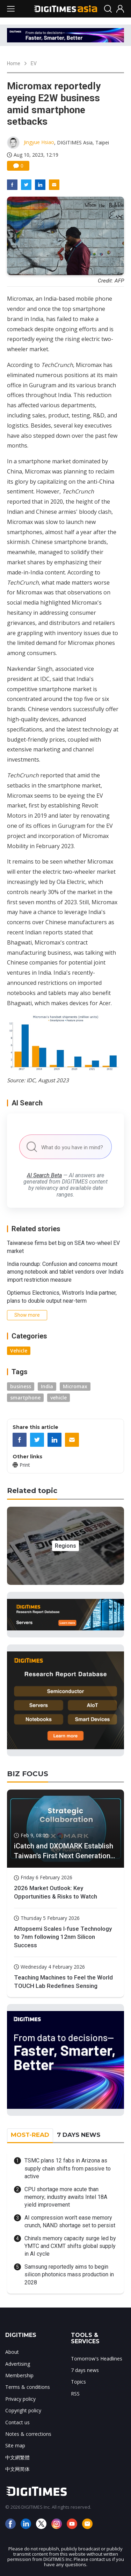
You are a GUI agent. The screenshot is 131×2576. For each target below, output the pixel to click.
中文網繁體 (17, 2457)
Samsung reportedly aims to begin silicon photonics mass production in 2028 (69, 2274)
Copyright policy (23, 2410)
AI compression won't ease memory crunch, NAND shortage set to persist (69, 2221)
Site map (15, 2445)
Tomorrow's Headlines (96, 2358)
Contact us (17, 2422)
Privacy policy (20, 2399)
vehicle (58, 1397)
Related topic (32, 1490)
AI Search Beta (44, 1175)
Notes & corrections (28, 2434)
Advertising (17, 2363)
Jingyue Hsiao (39, 142)
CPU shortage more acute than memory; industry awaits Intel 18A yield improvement (65, 2197)
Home (13, 63)
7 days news (85, 2370)
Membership (19, 2375)
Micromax (75, 1386)
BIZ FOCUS (27, 1774)
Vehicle (18, 1350)
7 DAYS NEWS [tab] (78, 2134)
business (20, 1386)
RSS (75, 2393)
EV (34, 63)
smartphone (25, 1397)
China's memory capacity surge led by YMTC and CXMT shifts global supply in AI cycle (70, 2246)
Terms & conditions (27, 2387)
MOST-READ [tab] (30, 2134)
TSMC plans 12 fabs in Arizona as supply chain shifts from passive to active (67, 2168)
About (12, 2352)
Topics (78, 2381)
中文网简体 (17, 2469)
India (47, 1386)
